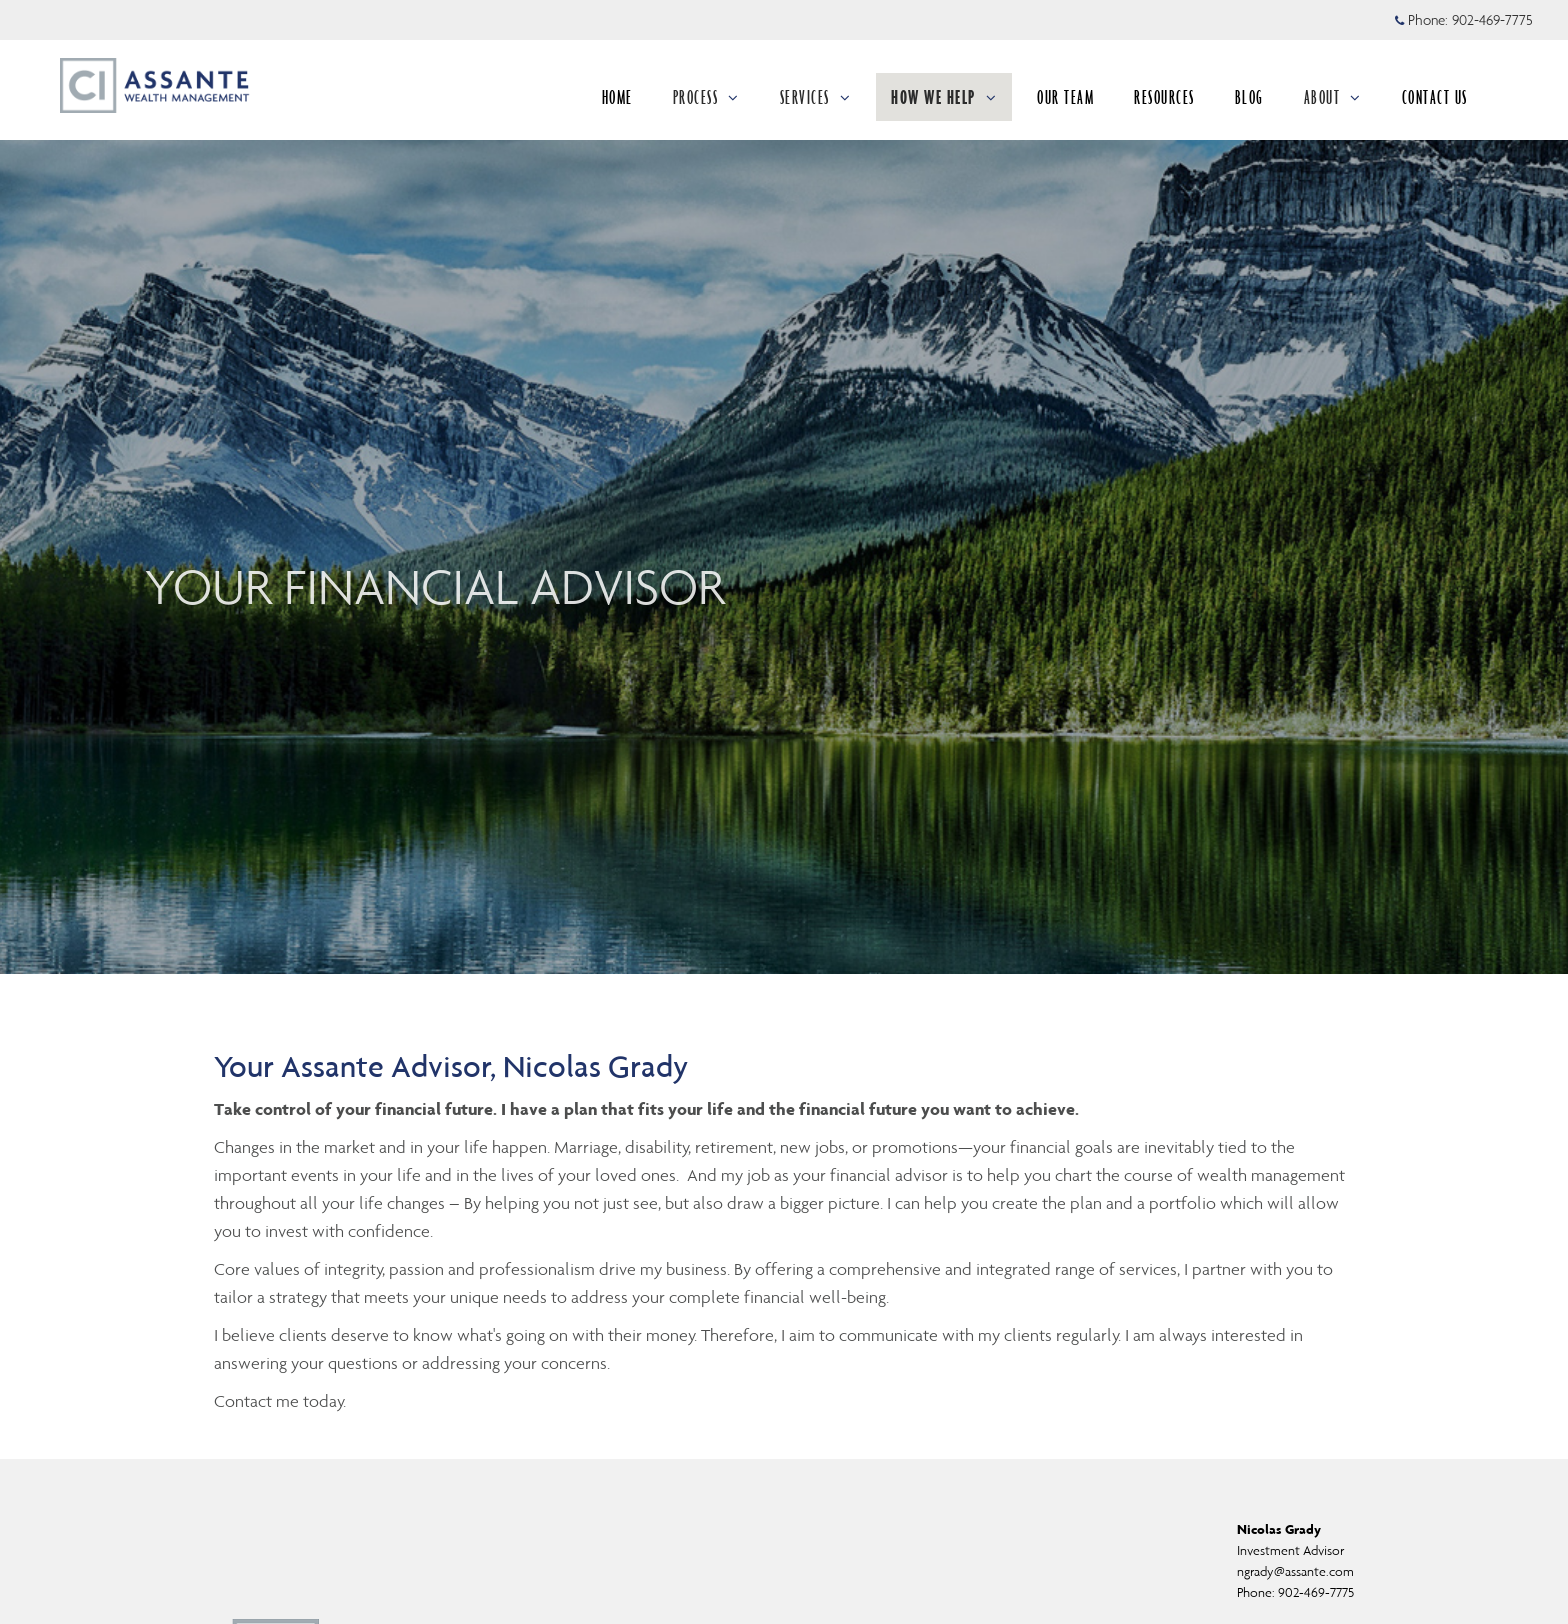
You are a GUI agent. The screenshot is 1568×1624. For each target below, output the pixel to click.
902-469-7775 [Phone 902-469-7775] (1492, 20)
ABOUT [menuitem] (1333, 97)
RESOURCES (1164, 97)
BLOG (1249, 97)
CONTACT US (1435, 97)
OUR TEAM (1065, 97)
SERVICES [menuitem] (816, 97)
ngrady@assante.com (1295, 1571)
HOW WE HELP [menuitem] (944, 97)
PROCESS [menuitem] (706, 97)
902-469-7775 (1316, 1592)
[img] (784, 487)
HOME (617, 97)
